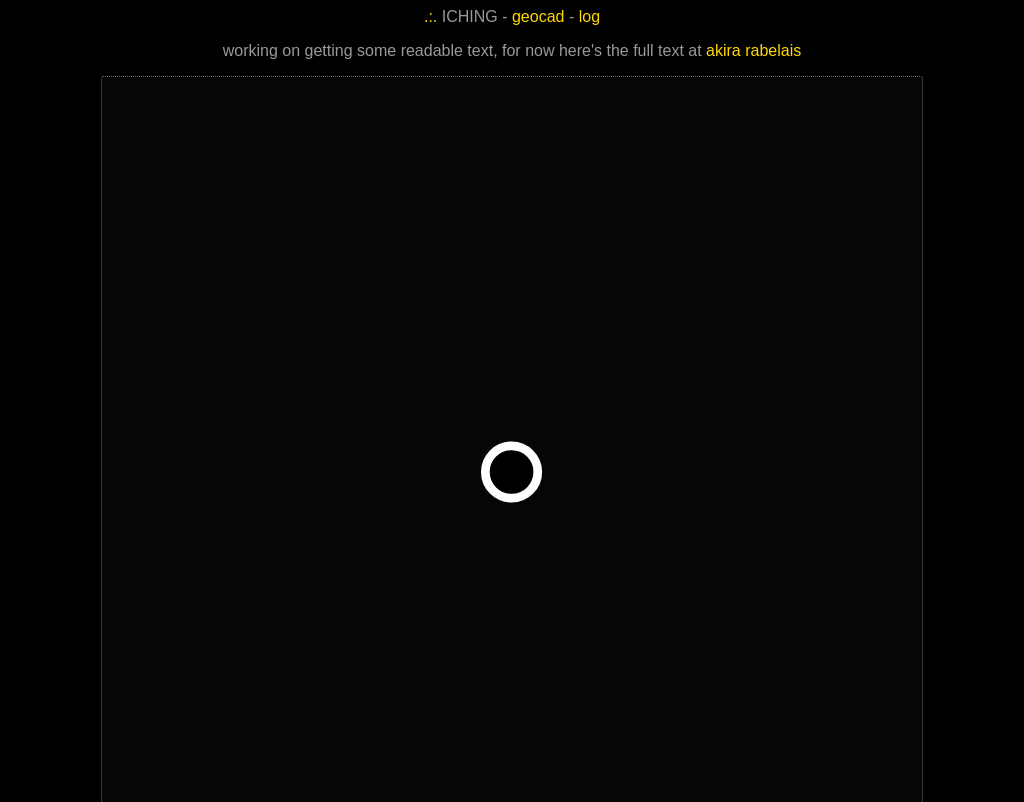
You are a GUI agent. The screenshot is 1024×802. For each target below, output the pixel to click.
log (589, 16)
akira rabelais (753, 50)
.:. (430, 16)
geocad (538, 16)
